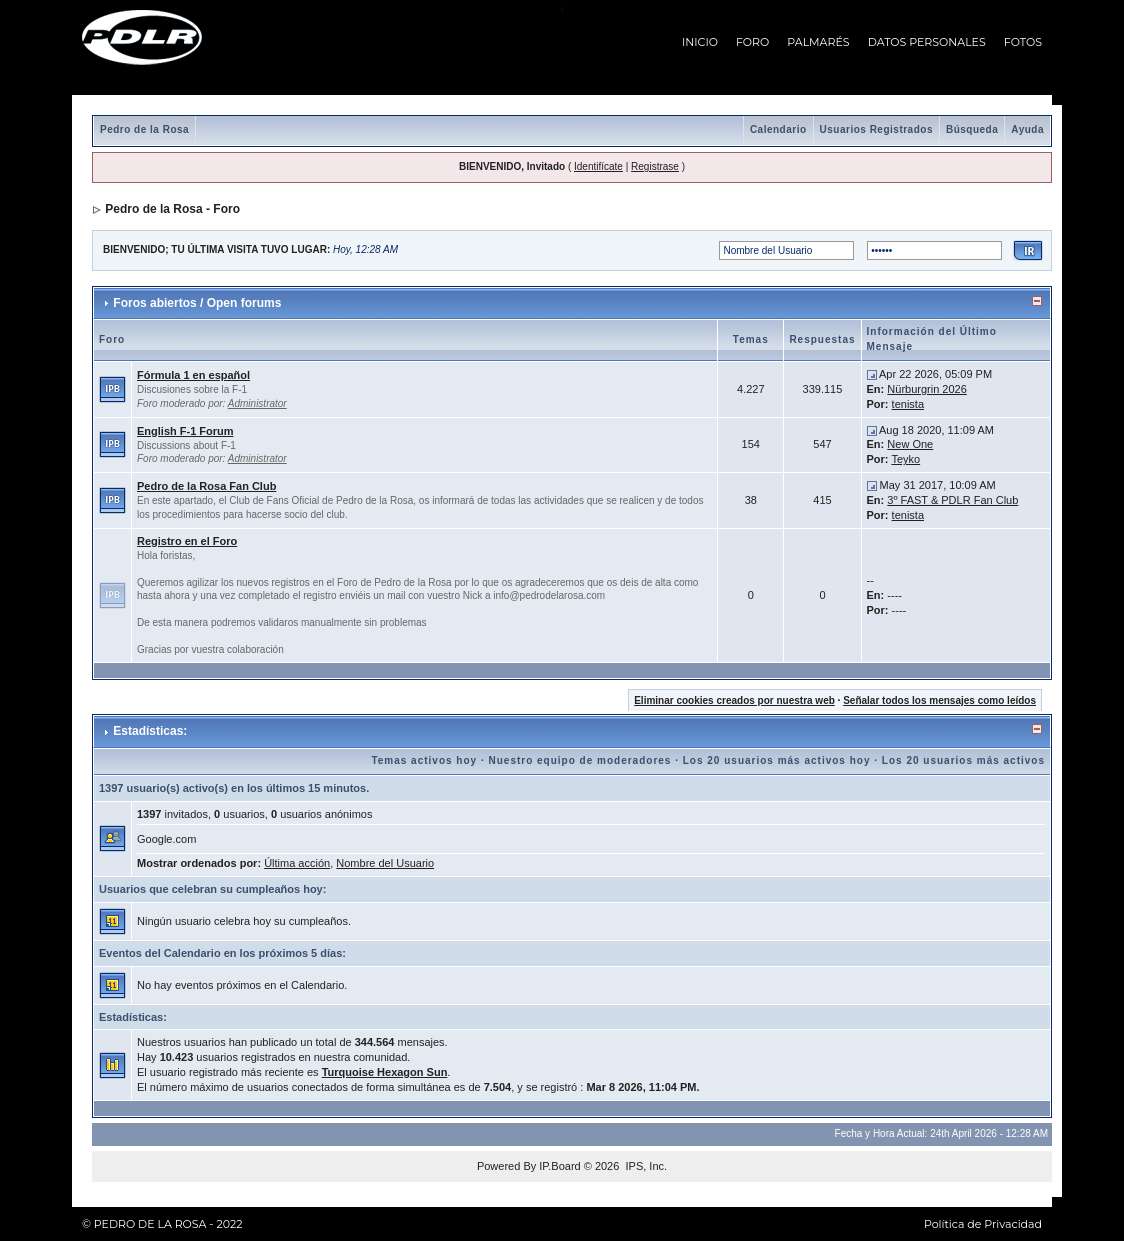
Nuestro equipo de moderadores (579, 760)
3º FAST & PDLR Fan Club (952, 500)
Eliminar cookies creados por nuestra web (734, 700)
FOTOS (1023, 42)
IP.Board (559, 1166)
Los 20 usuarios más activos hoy (777, 760)
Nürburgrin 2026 (927, 389)
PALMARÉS (818, 42)
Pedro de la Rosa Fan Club (206, 486)
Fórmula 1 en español (193, 375)
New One (910, 444)
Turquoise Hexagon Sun (385, 1072)
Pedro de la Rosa (144, 129)
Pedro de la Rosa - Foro (172, 209)
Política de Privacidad (983, 1224)
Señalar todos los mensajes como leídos (939, 700)
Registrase (655, 166)
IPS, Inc (644, 1166)
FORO (752, 42)
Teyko (905, 459)
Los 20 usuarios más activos (963, 760)
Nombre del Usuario (385, 863)
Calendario (778, 129)
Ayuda (1027, 129)
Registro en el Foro (187, 541)
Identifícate (598, 166)
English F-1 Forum (185, 431)
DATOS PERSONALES (927, 42)
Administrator (257, 403)
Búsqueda (972, 129)
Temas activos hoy (424, 760)
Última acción (297, 863)
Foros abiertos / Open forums (197, 303)
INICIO (700, 42)
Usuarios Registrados (876, 129)
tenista (908, 404)
